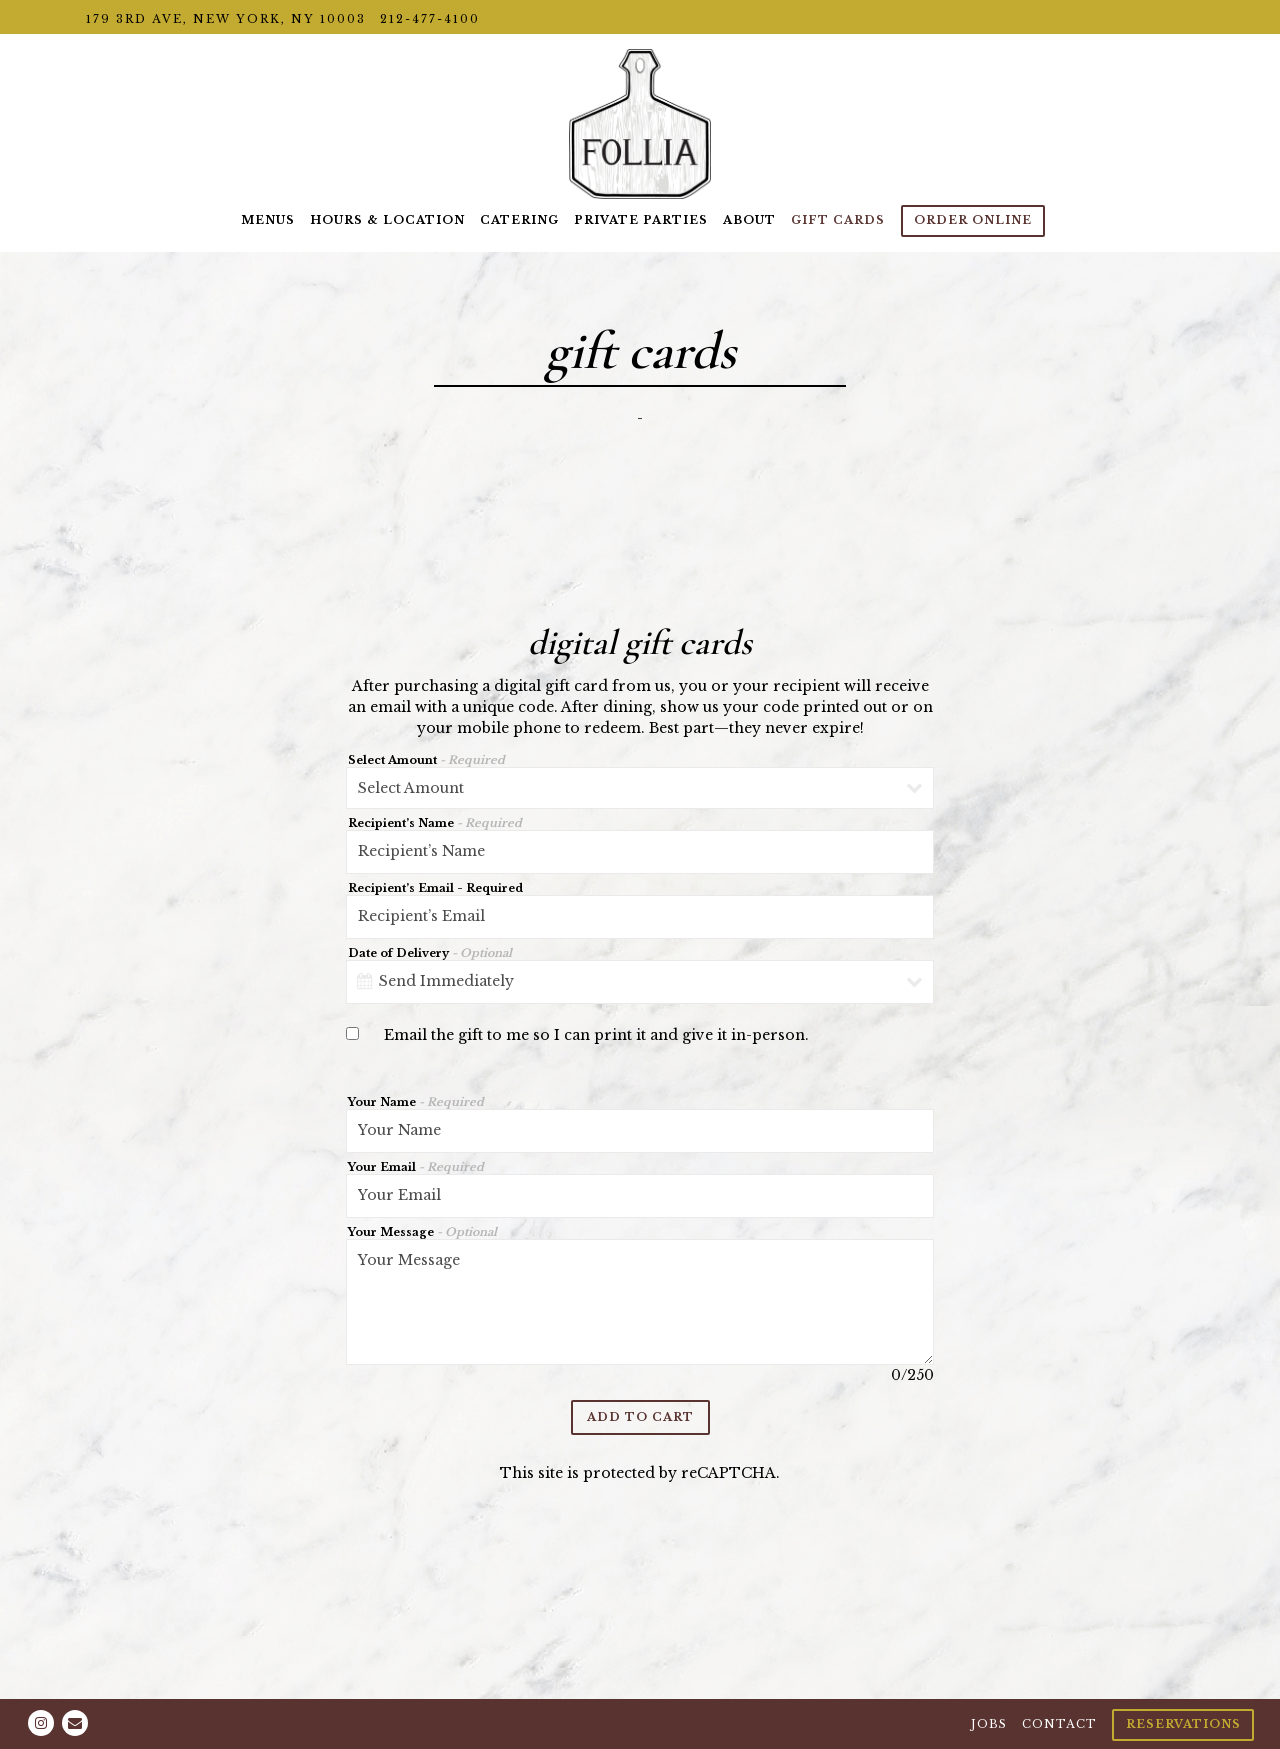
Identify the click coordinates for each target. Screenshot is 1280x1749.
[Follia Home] (640, 123)
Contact (1059, 1724)
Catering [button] (519, 220)
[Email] (75, 1723)
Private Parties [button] (641, 220)
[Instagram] (41, 1723)
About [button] (749, 220)
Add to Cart (640, 1417)
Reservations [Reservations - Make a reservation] (1183, 1724)
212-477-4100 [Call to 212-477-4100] (430, 19)
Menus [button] (268, 220)
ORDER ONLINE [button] (973, 220)
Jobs (989, 1724)
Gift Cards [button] (838, 220)
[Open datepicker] (365, 981)
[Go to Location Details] (226, 19)
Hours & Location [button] (387, 220)
